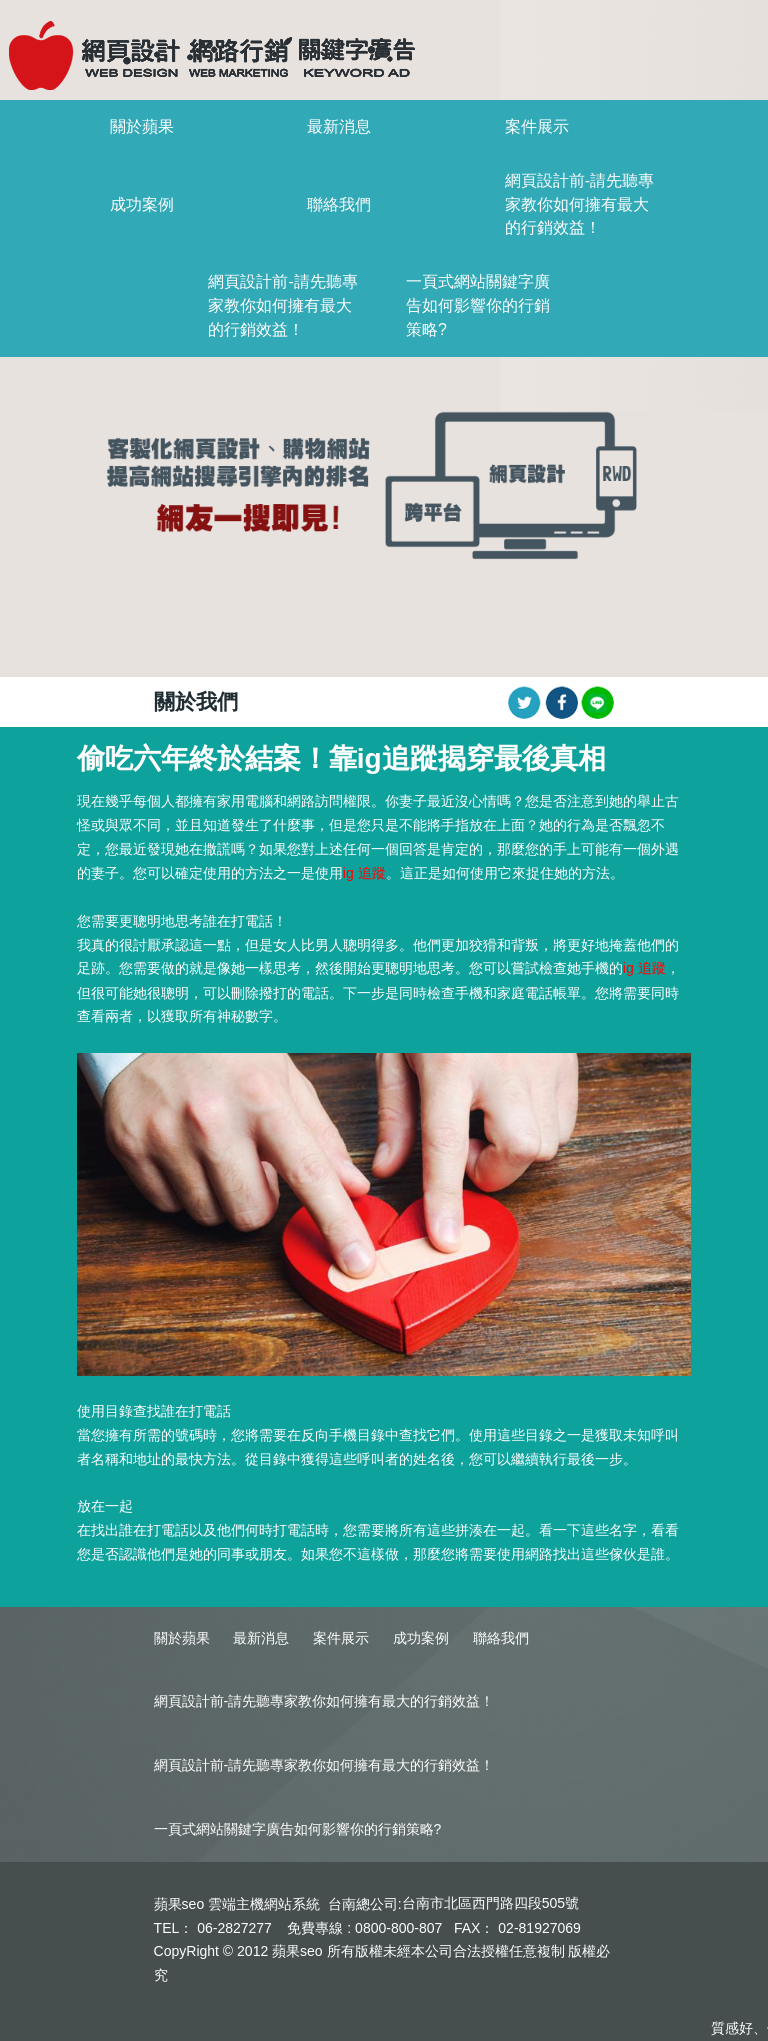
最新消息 (339, 126)
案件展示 (537, 126)
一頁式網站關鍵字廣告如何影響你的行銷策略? (478, 305)
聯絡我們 (339, 204)
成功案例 (142, 204)
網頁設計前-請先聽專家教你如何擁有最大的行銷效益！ (579, 204)
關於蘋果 (142, 126)
